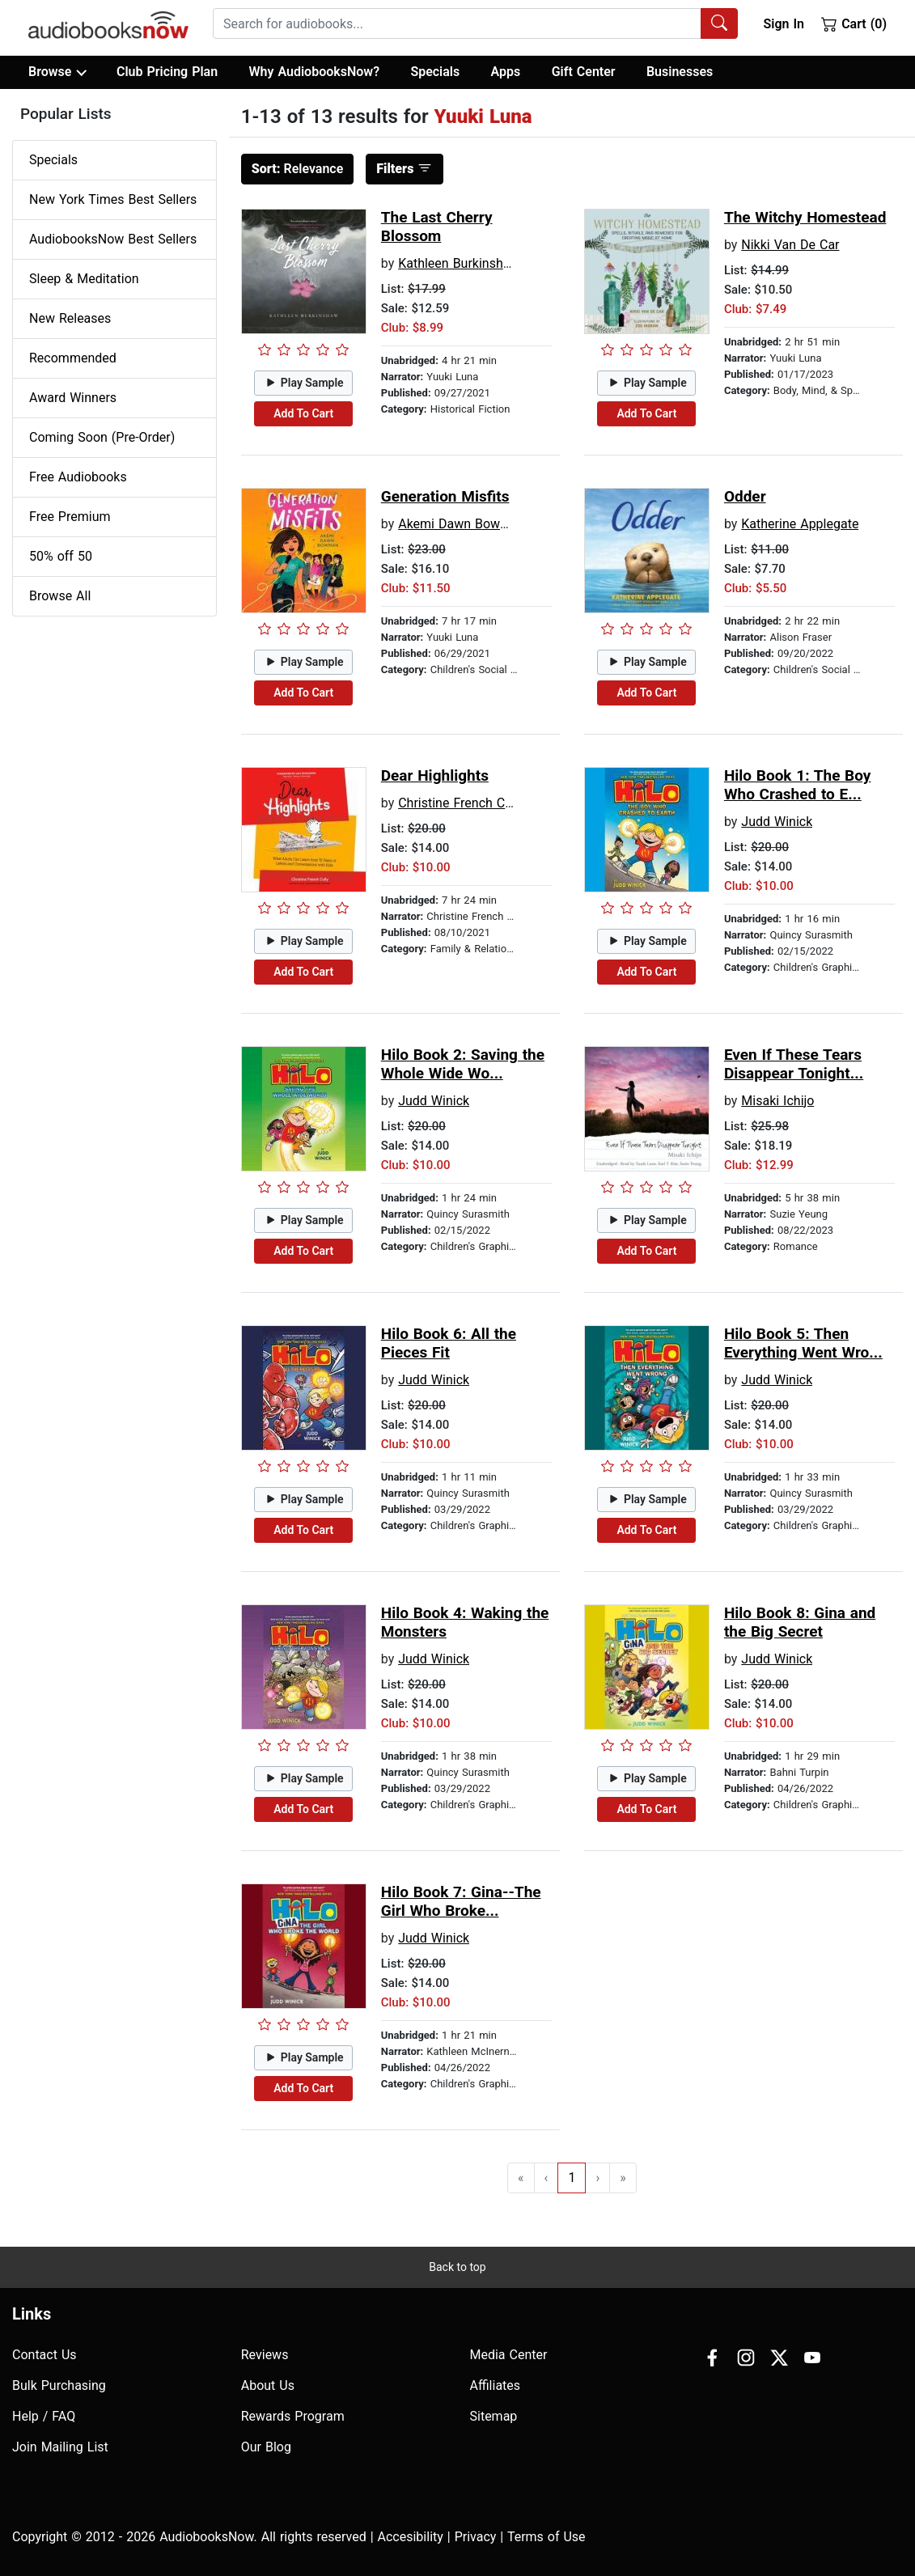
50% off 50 (60, 556)
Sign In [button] (783, 24)
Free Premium (69, 516)
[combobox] (475, 23)
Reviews (265, 2354)
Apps (506, 71)
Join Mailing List (60, 2447)
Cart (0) (854, 23)
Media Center (509, 2354)
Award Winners (72, 397)
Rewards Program (293, 2416)
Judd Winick (776, 821)
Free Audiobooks (78, 477)
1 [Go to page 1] (571, 2177)
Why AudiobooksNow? (314, 71)
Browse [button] (57, 72)
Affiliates (495, 2385)
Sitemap (494, 2416)
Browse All (60, 596)
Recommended (72, 358)
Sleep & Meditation (84, 278)
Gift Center (584, 71)
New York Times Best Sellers (113, 199)
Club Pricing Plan (167, 71)
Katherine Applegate (799, 524)
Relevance (298, 168)
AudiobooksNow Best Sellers (113, 239)
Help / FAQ (43, 2416)
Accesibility (410, 2536)
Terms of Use (546, 2536)
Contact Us (44, 2354)
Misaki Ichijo (777, 1100)
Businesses (679, 71)
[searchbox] (457, 23)
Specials (435, 71)
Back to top (457, 2266)
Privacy (476, 2536)
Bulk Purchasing (59, 2385)
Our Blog (266, 2447)
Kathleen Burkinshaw (458, 263)
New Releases (70, 318)
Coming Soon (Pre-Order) (102, 437)
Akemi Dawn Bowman (461, 524)
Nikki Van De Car (790, 244)
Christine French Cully (461, 803)
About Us (267, 2385)
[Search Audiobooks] (719, 23)
